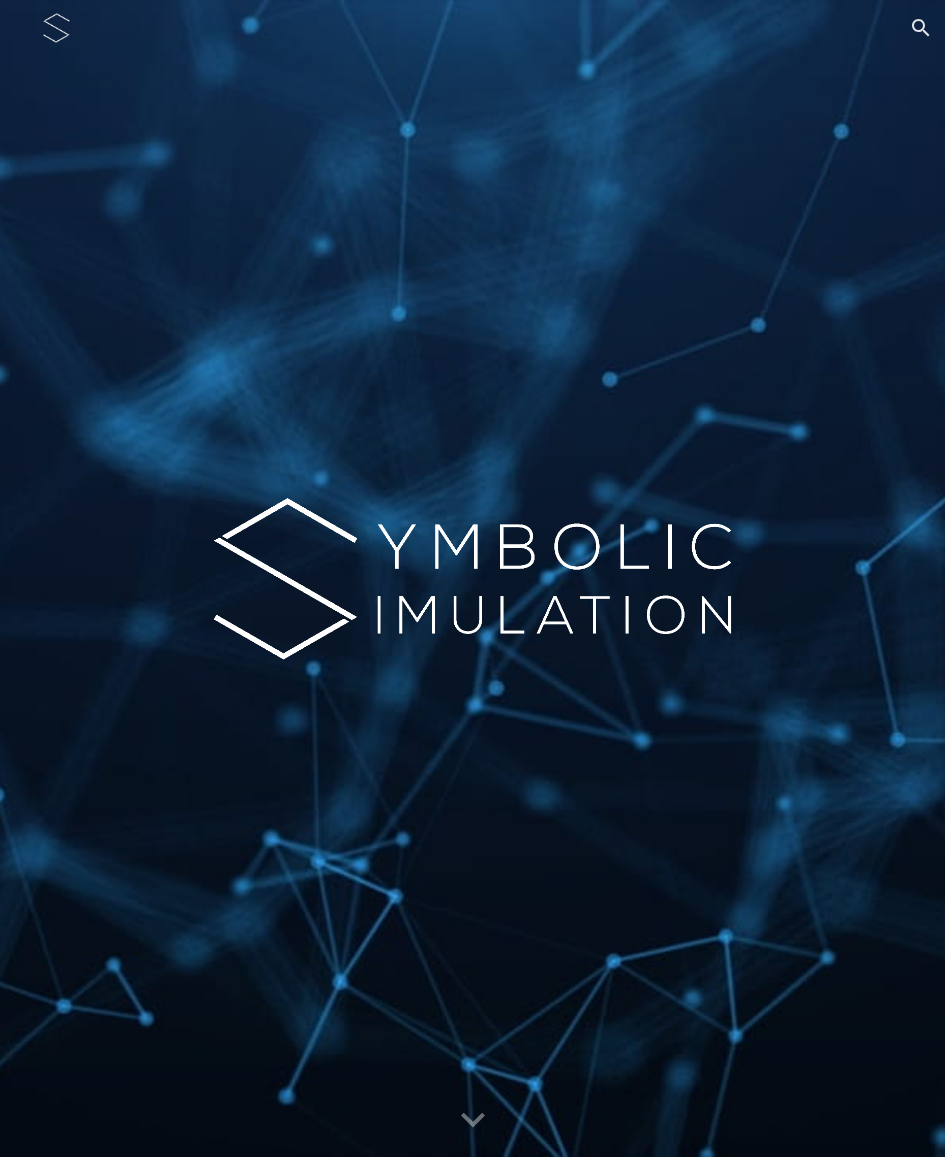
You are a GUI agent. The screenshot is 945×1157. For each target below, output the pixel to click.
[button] (921, 28)
